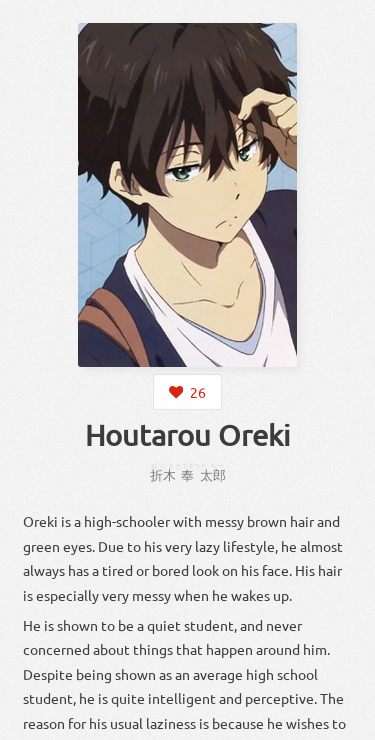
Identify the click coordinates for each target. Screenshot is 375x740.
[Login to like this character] (187, 392)
